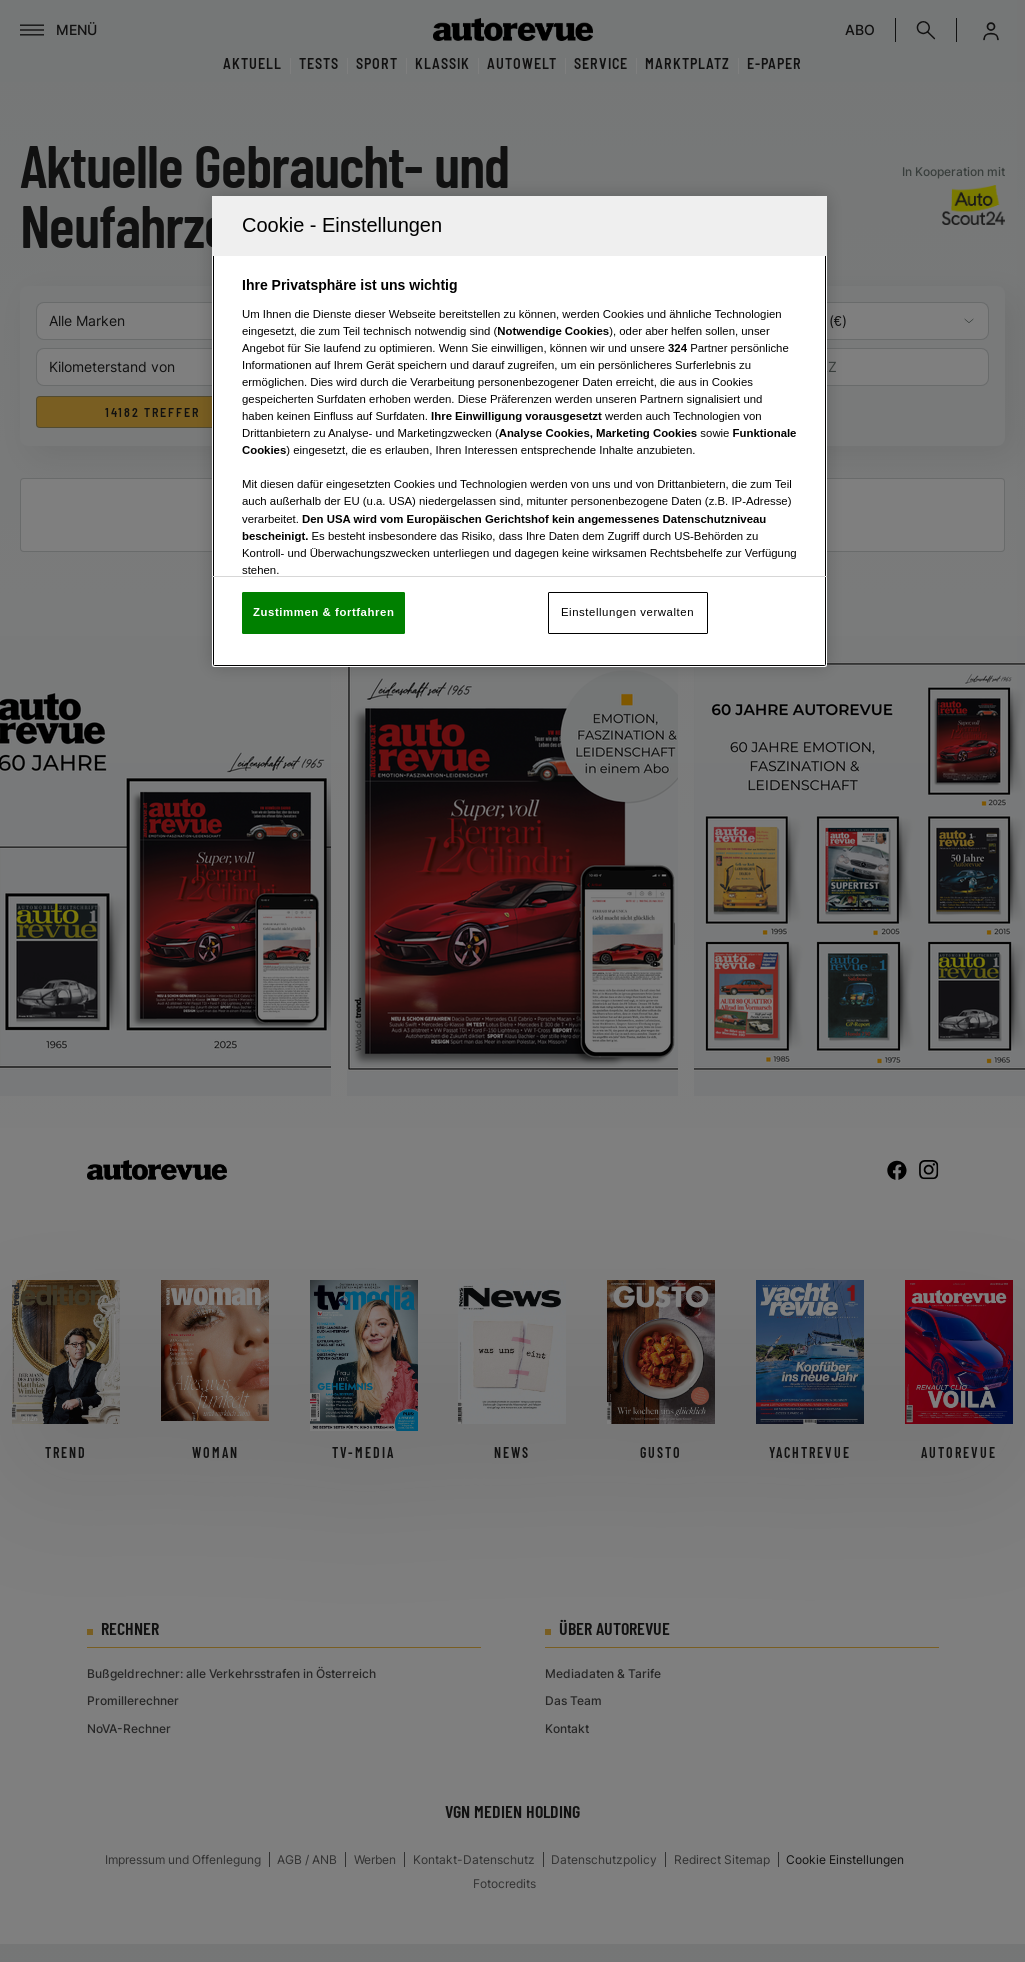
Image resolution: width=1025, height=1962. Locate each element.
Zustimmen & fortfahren (323, 612)
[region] (519, 431)
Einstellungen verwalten (627, 612)
